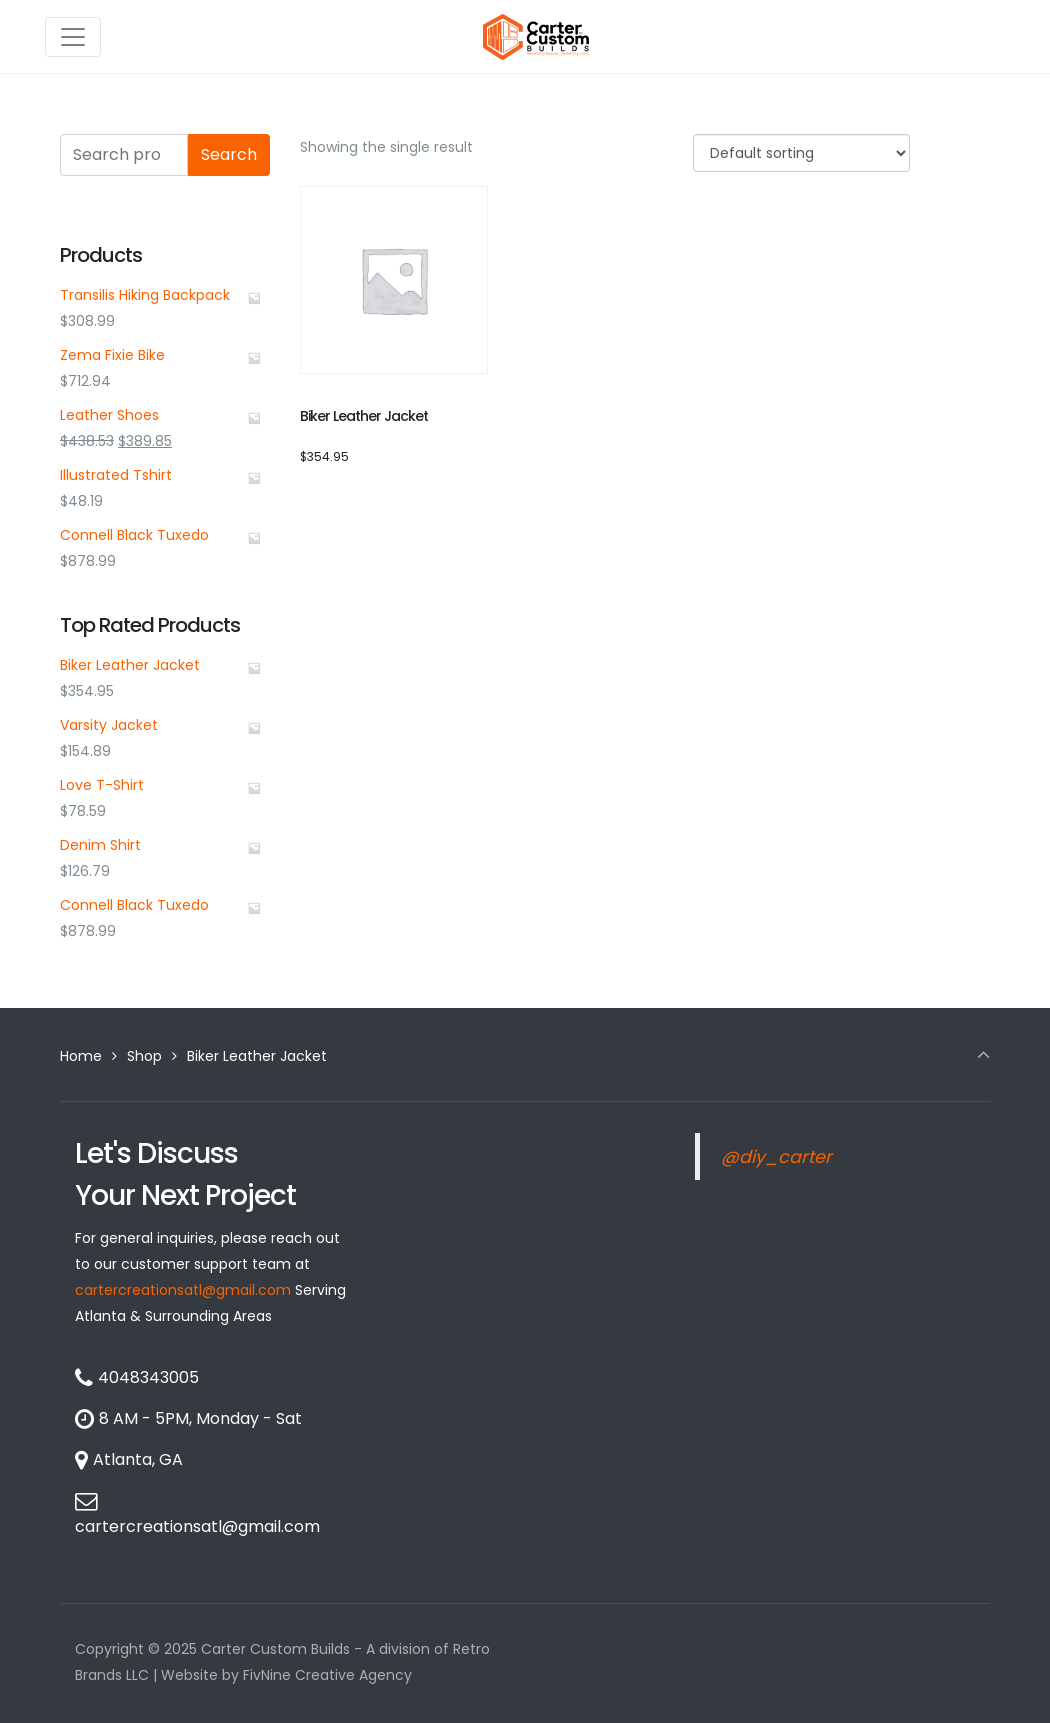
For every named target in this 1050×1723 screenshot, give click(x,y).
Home (81, 1056)
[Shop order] (801, 153)
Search (229, 154)
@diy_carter (776, 1157)
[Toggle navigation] (73, 37)
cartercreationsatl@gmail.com (183, 1290)
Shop (144, 1056)
